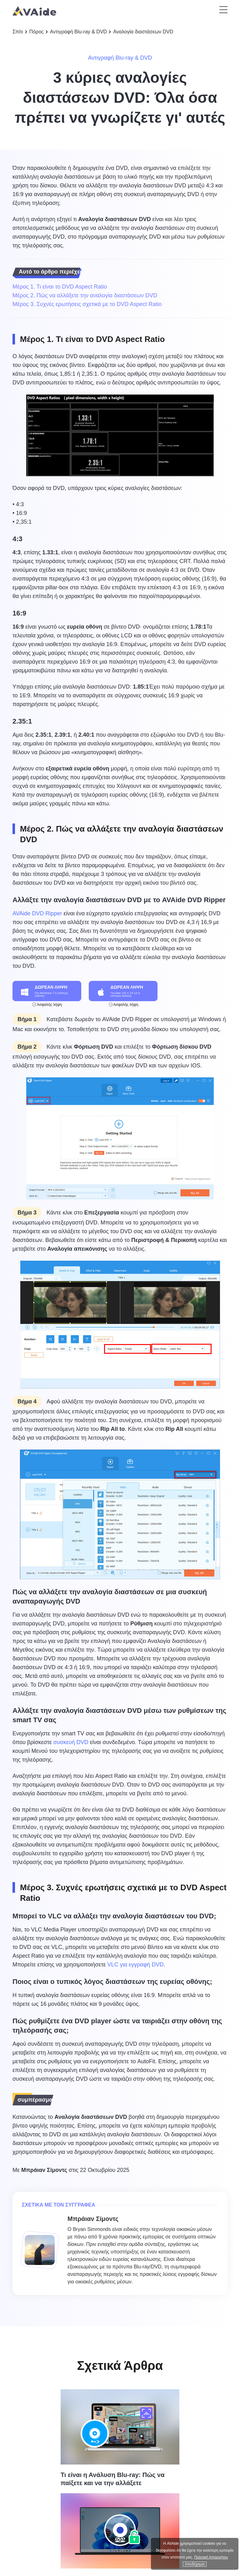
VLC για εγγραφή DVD (136, 1964)
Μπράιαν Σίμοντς (44, 2170)
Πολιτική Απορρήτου (211, 2557)
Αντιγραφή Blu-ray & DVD (78, 31)
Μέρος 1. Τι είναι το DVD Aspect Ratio (59, 287)
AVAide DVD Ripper (37, 913)
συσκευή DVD (70, 1742)
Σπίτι (17, 31)
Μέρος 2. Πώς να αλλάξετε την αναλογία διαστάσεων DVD (84, 295)
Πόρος (36, 31)
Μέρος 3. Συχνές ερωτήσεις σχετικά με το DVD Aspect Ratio (87, 304)
